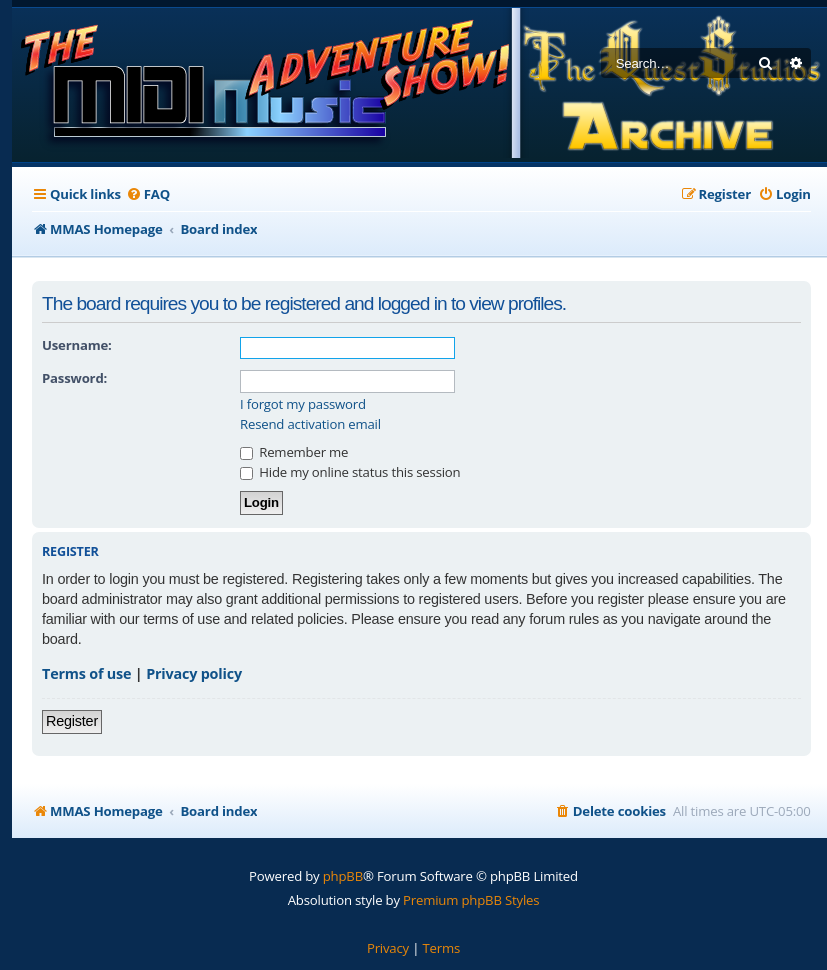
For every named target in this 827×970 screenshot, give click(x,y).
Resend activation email (310, 424)
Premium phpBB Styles (471, 900)
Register (72, 721)
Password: (74, 378)
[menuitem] (148, 194)
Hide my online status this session (350, 472)
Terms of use (86, 673)
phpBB (343, 876)
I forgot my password (303, 404)
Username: (77, 345)
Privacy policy (194, 673)
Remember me (294, 452)
